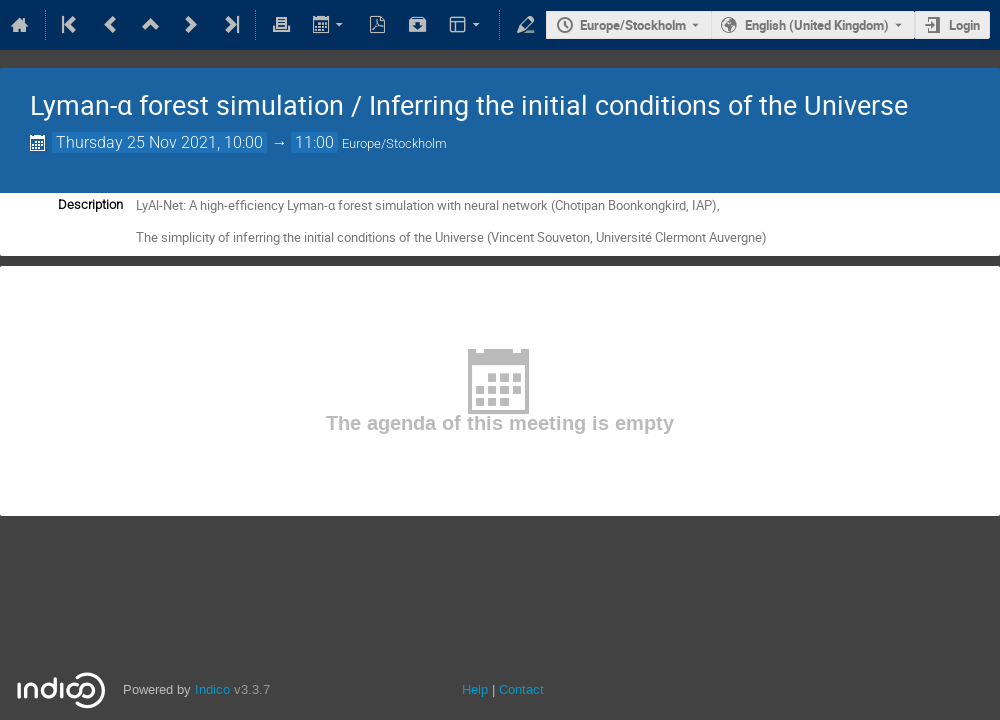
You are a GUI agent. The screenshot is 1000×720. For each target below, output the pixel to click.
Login (964, 25)
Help (475, 689)
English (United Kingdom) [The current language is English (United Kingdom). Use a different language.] (817, 25)
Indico (212, 689)
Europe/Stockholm (633, 25)
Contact (521, 689)
